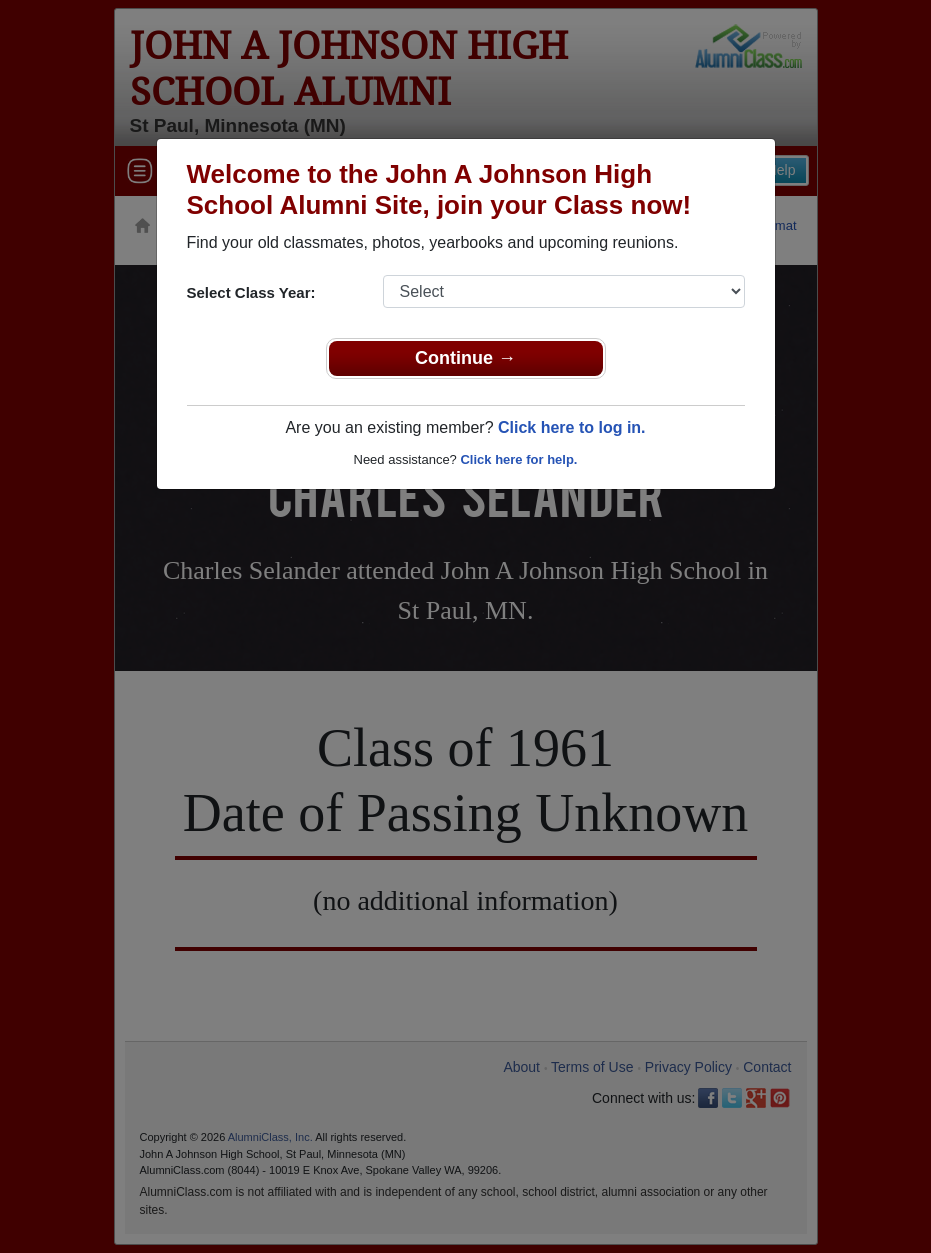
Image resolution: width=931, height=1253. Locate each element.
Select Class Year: (251, 292)
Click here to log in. (572, 427)
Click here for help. (518, 459)
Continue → (465, 358)
